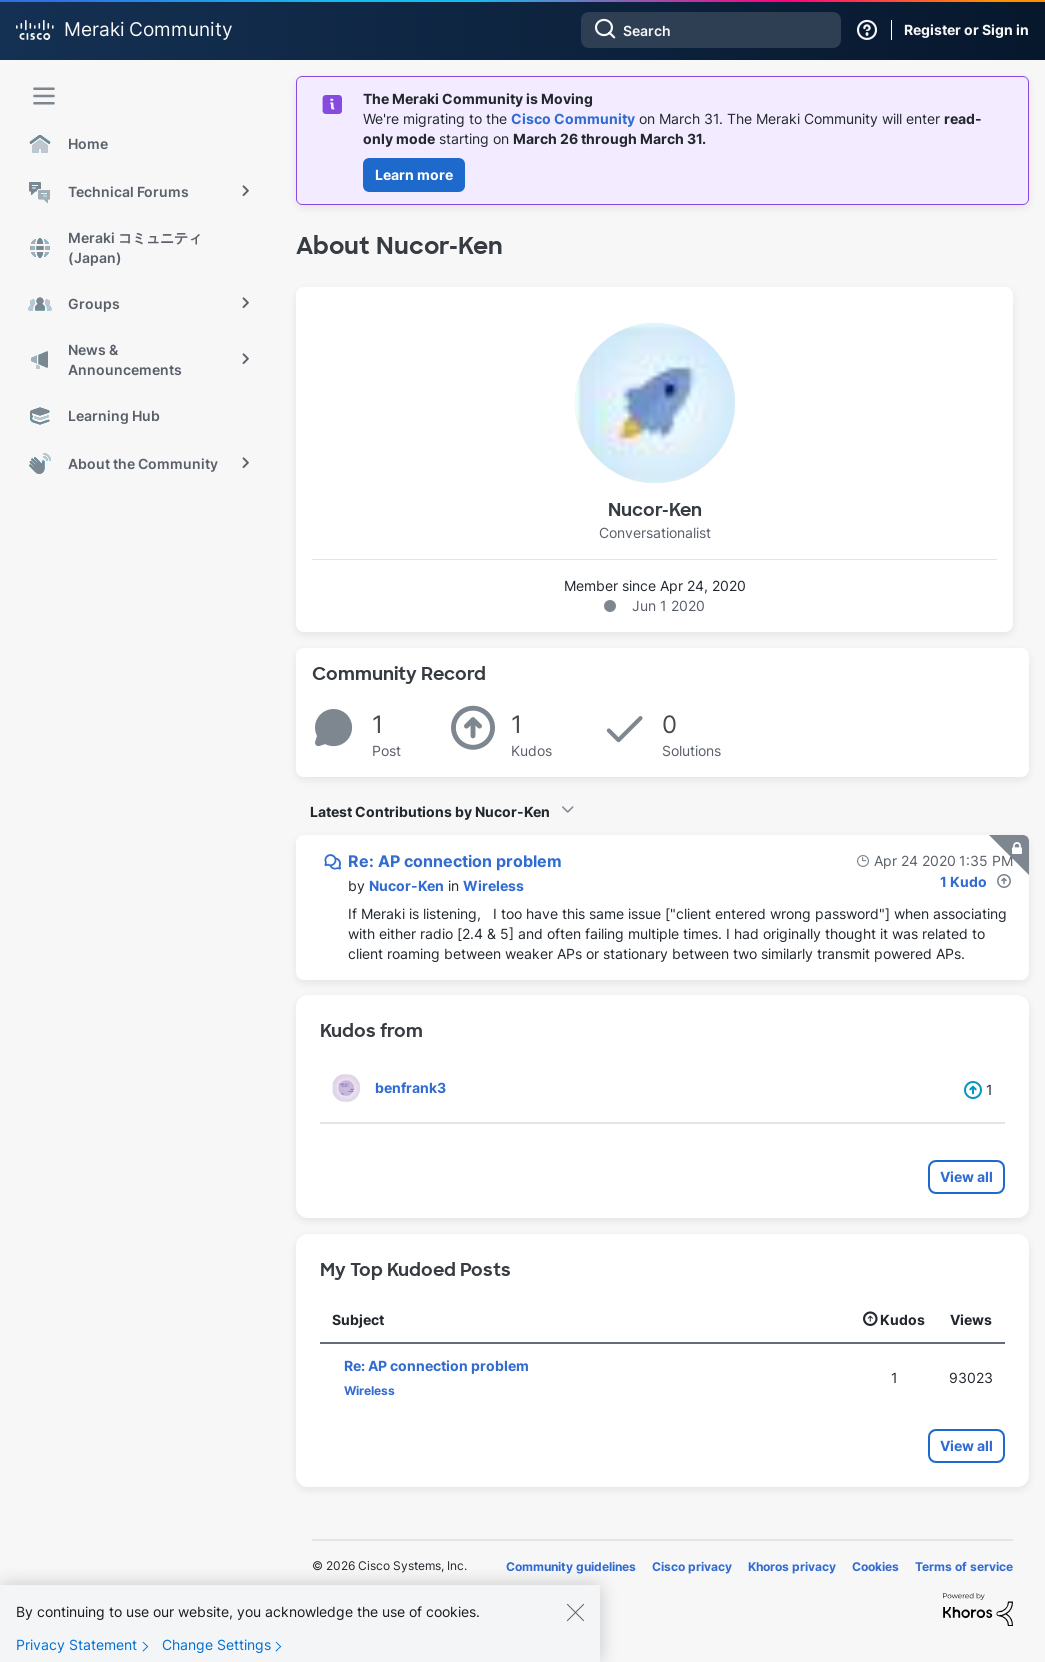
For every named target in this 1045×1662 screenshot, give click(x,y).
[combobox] (711, 30)
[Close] (575, 1636)
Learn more (414, 174)
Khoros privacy (792, 1566)
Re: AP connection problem (455, 861)
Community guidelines (571, 1566)
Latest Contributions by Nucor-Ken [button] (430, 811)
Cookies (875, 1566)
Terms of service (964, 1566)
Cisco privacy (692, 1566)
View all (966, 1176)
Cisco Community (573, 118)
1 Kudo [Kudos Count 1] (963, 881)
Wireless (493, 885)
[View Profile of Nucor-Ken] (406, 885)
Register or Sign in (966, 29)
